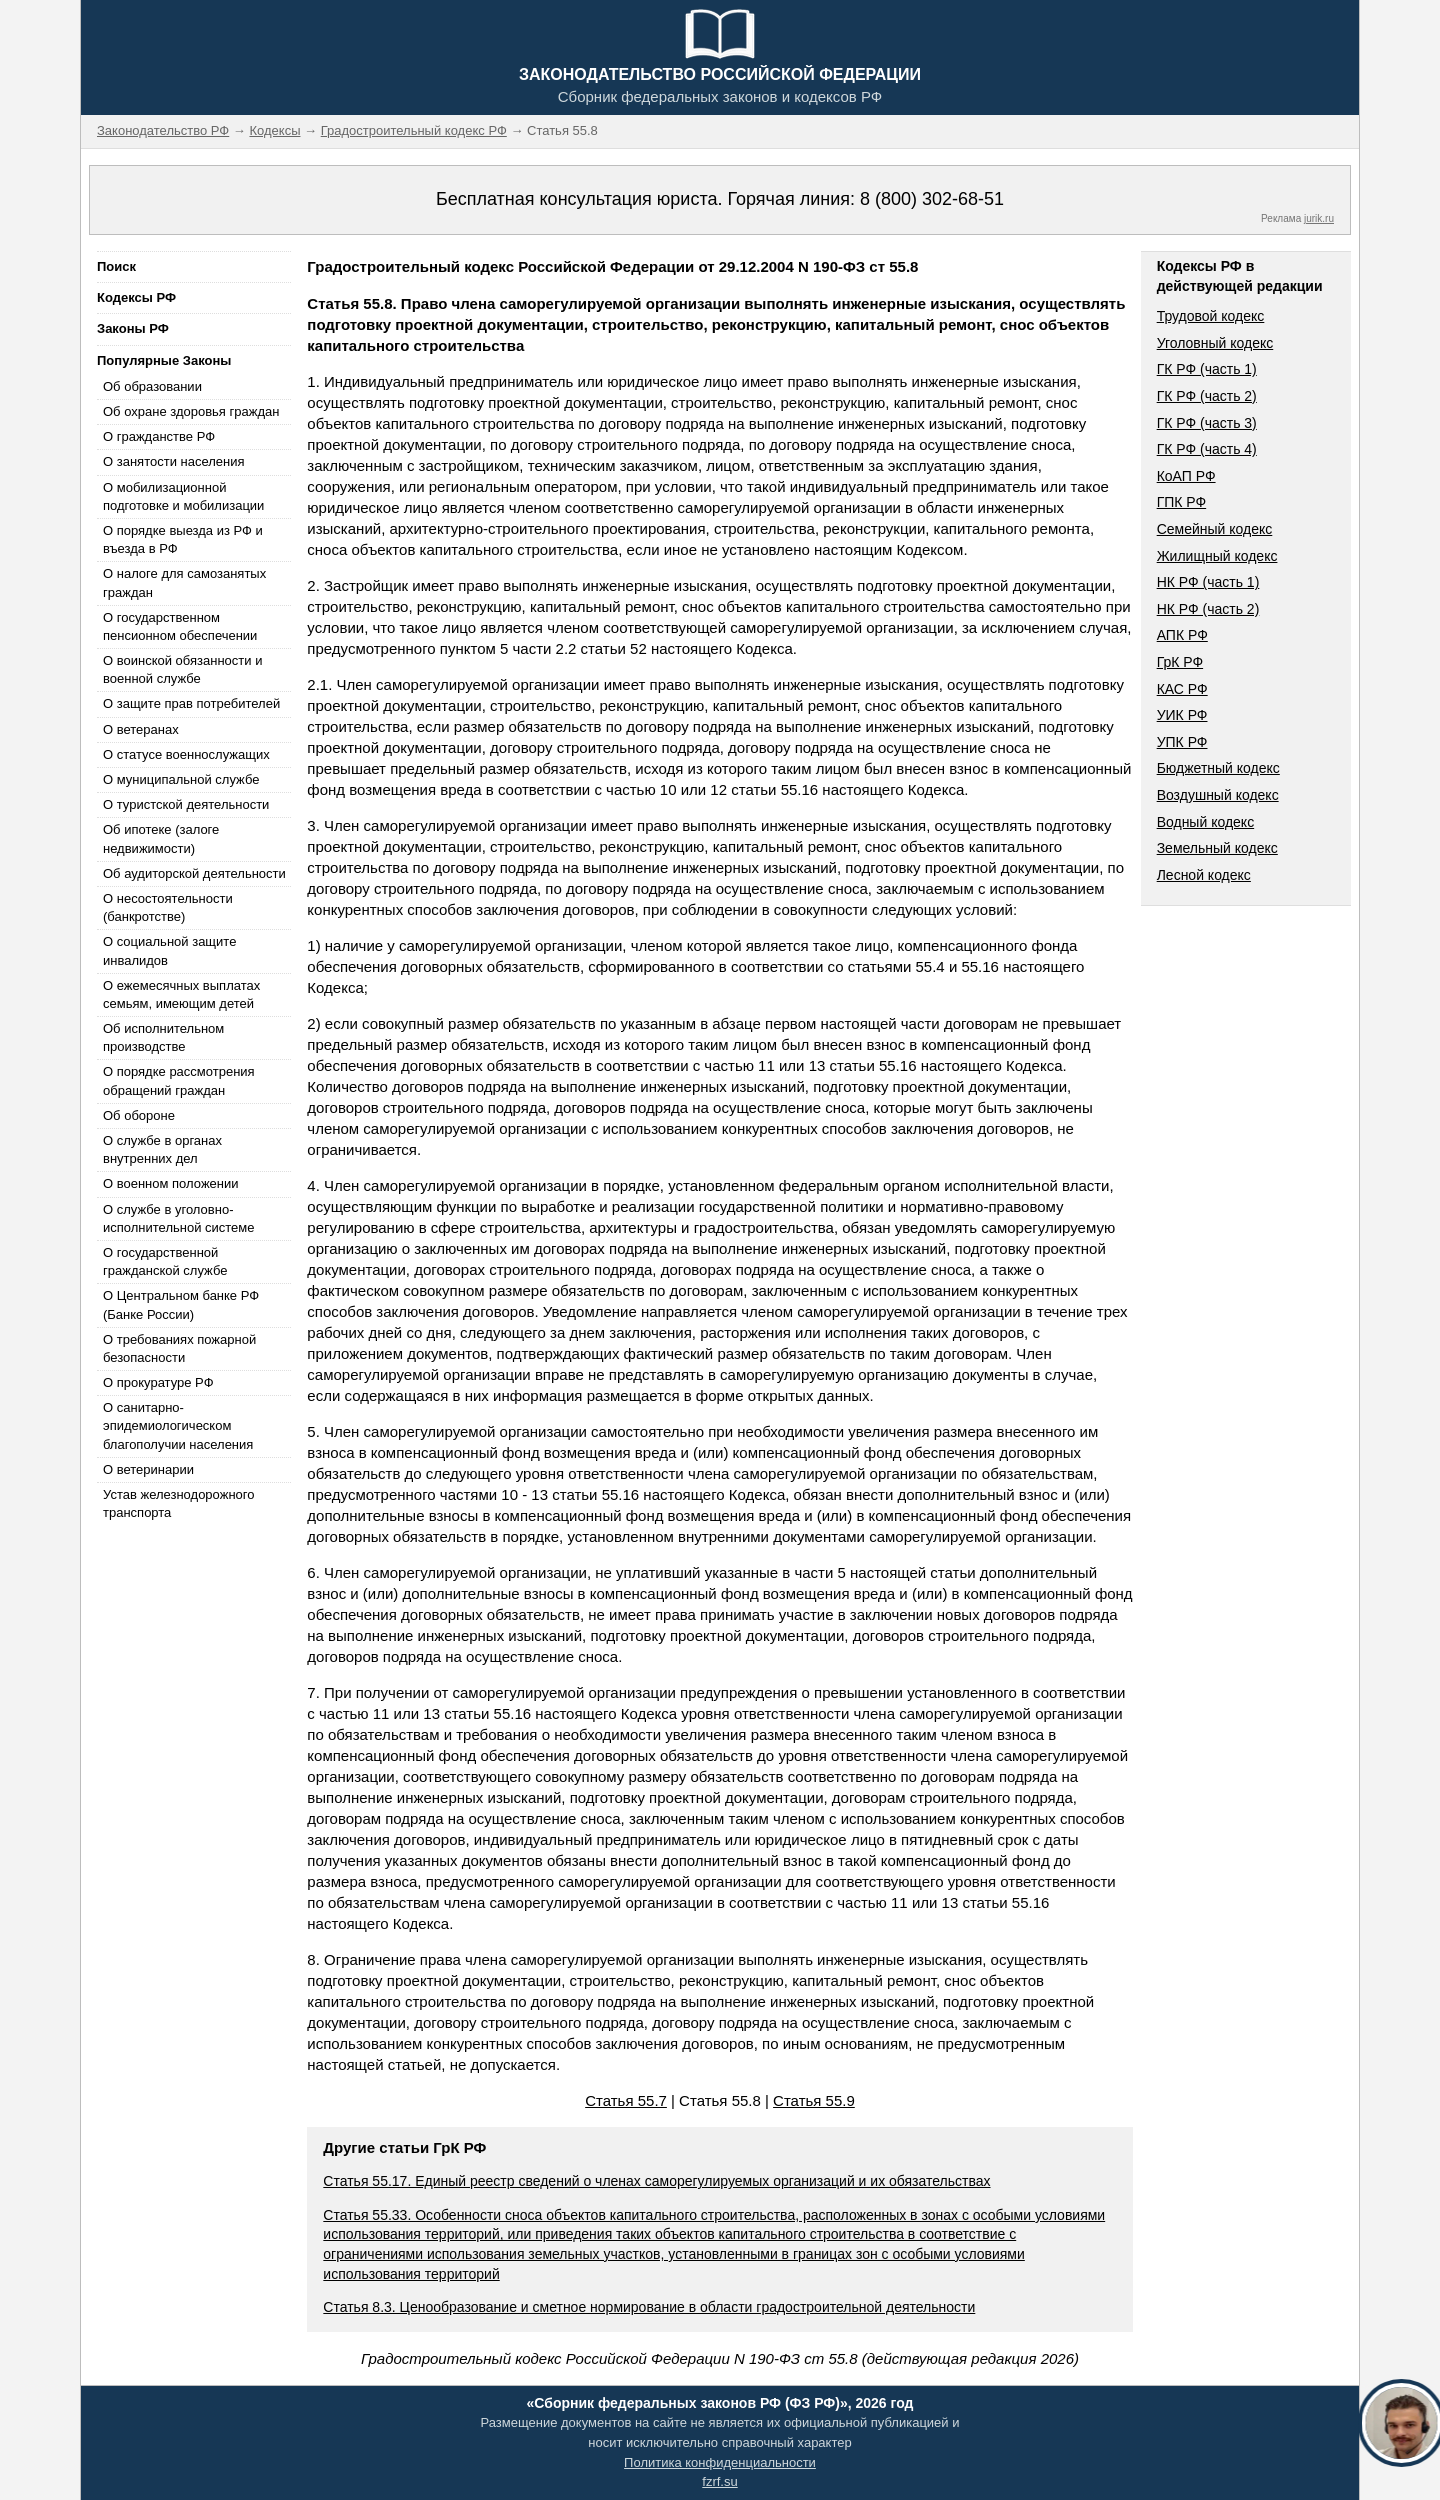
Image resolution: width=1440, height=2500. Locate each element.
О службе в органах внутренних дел (162, 1149)
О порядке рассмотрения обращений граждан (179, 1080)
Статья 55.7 (626, 2100)
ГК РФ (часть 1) (1207, 369)
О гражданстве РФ (159, 436)
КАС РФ (1182, 689)
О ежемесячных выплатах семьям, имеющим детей (181, 994)
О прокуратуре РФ (158, 1382)
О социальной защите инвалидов (169, 950)
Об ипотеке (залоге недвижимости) (161, 838)
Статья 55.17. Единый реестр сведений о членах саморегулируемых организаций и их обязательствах (656, 2181)
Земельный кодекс (1217, 848)
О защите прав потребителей (191, 703)
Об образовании (152, 386)
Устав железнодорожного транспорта (178, 1503)
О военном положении (171, 1183)
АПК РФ (1182, 635)
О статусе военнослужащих (186, 754)
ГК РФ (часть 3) (1207, 423)
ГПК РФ (1182, 502)
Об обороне (139, 1115)
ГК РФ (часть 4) (1207, 449)
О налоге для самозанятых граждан (184, 582)
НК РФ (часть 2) (1208, 609)
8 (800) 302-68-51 (932, 199)
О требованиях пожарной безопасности (179, 1348)
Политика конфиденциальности (720, 2462)
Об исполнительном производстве (163, 1037)
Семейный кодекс (1215, 529)
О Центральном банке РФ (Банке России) (181, 1304)
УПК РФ (1182, 742)
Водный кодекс (1206, 822)
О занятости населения (174, 461)
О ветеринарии (148, 1469)
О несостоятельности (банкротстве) (168, 907)
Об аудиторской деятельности (194, 873)
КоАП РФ (1186, 476)
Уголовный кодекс (1215, 343)
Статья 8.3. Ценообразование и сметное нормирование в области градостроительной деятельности (649, 2307)
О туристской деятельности (186, 804)
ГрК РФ (1180, 662)
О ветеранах (141, 729)
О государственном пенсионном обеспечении (180, 626)
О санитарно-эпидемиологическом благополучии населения (178, 1425)
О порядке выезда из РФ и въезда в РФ (183, 539)
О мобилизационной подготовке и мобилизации (183, 496)
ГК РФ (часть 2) (1207, 396)
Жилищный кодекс (1217, 556)
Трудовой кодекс (1211, 316)
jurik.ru (1319, 218)
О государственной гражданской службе (165, 1261)
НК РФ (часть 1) (1208, 582)
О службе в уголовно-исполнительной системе (179, 1218)
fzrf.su (719, 2481)
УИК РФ (1182, 715)
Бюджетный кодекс (1218, 768)
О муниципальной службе (181, 779)
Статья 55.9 (814, 2100)
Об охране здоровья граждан (191, 411)
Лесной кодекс (1204, 875)
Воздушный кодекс (1218, 795)
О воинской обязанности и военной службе (182, 669)
